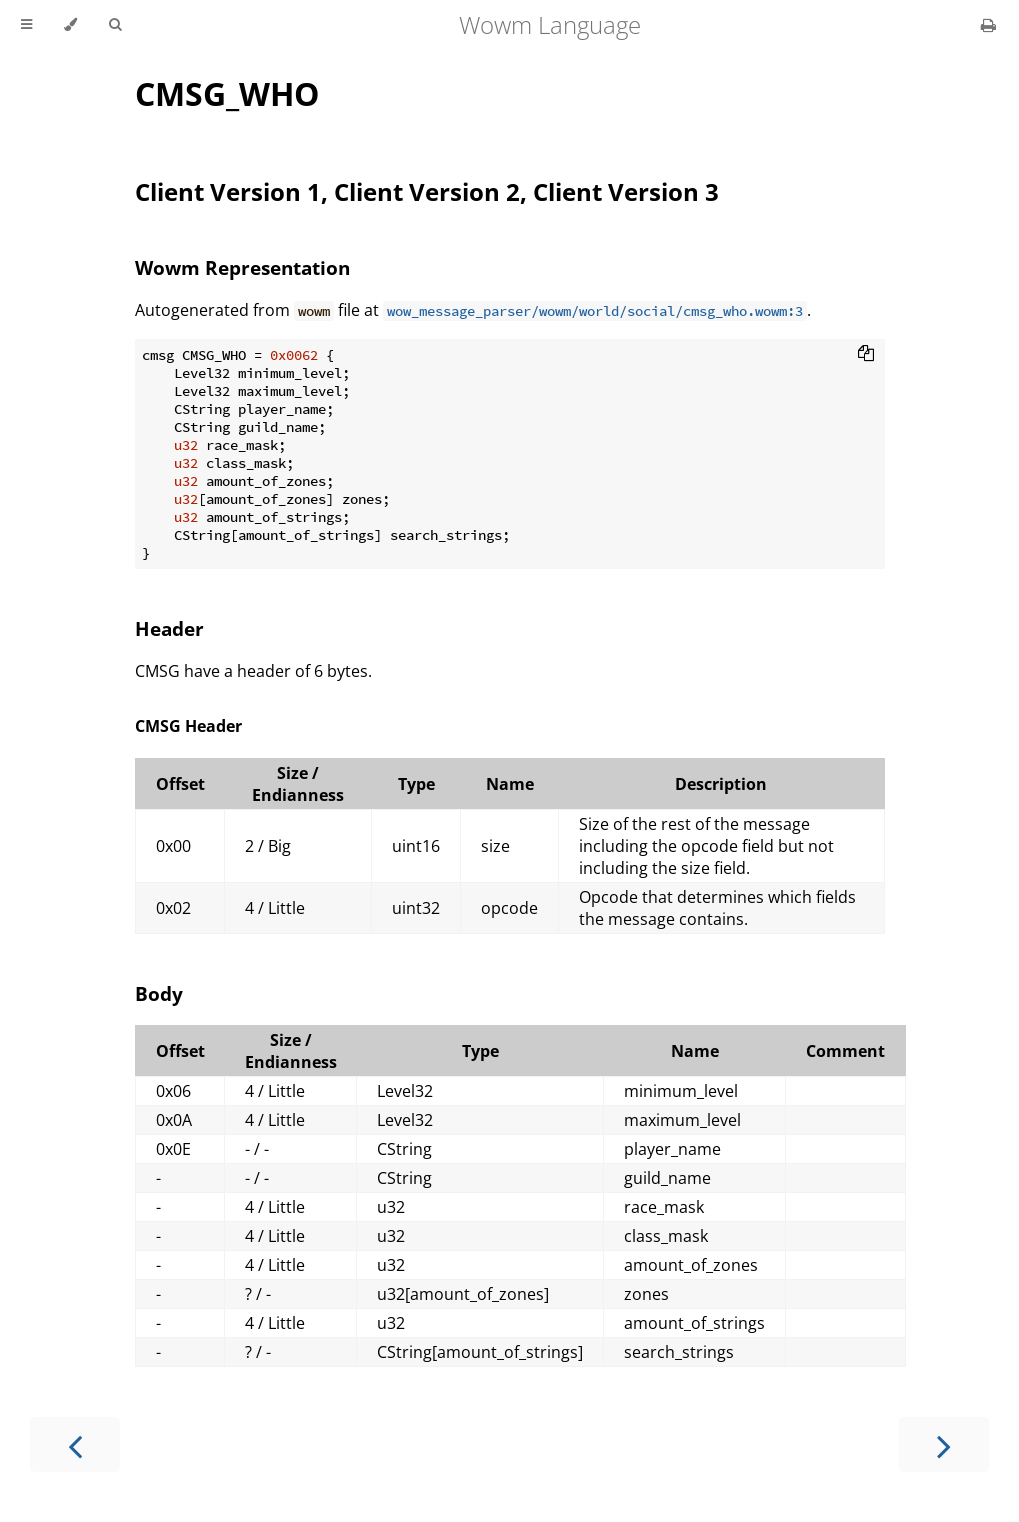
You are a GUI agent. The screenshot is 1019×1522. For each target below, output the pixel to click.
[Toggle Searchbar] (115, 25)
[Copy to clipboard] (866, 355)
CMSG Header (188, 726)
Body (159, 993)
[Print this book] (988, 25)
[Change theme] (70, 25)
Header (169, 628)
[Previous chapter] (75, 1444)
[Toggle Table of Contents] (26, 25)
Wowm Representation (242, 267)
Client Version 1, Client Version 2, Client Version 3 (427, 191)
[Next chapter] (944, 1444)
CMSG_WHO (227, 93)
